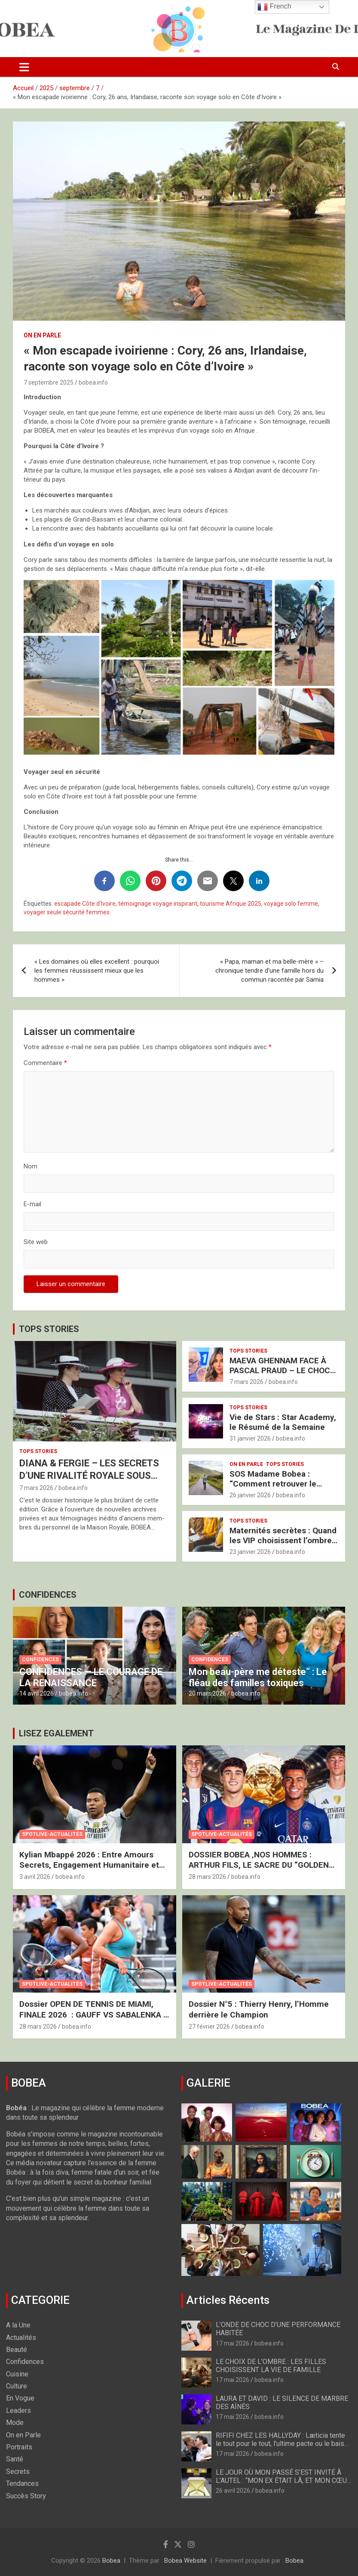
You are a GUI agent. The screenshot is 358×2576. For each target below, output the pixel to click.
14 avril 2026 (36, 1693)
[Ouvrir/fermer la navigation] (24, 67)
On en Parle (42, 335)
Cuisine (17, 2374)
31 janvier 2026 (250, 1438)
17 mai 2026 (232, 2343)
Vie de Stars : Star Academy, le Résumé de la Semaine (282, 1422)
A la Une (18, 2325)
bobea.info (93, 382)
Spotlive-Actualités (52, 1834)
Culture (16, 2386)
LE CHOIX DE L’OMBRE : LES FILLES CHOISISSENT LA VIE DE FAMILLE (271, 2366)
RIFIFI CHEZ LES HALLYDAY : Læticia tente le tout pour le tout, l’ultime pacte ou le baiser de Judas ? (283, 2443)
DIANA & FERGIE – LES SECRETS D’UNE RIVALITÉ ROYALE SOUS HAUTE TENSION (89, 1475)
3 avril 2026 (34, 1876)
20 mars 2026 (207, 1693)
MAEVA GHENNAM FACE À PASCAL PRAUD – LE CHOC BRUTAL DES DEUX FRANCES (283, 1370)
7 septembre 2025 (48, 382)
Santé (14, 2459)
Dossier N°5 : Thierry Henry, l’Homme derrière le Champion (259, 2009)
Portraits (19, 2447)
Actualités (21, 2337)
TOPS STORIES (49, 1329)
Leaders (18, 2410)
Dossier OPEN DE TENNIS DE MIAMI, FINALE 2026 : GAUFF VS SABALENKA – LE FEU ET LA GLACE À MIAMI (93, 2014)
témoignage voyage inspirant (157, 903)
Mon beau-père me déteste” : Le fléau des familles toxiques (258, 1677)
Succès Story (26, 2496)
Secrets (18, 2471)
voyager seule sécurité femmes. (67, 912)
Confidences (40, 1660)
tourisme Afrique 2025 (230, 903)
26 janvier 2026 (250, 1495)
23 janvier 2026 (250, 1551)
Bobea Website (185, 2560)
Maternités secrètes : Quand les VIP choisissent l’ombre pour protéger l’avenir (283, 1540)
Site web (36, 1242)
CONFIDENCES (47, 1595)
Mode (15, 2422)
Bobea (111, 2560)
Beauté (16, 2349)
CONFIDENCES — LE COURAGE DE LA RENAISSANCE (90, 1677)
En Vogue (20, 2398)
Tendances (22, 2483)
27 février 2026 (209, 2026)
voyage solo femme (291, 903)
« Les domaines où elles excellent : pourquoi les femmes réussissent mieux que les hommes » (96, 970)
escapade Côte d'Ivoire (85, 903)
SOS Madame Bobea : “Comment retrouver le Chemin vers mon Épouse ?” (282, 1484)
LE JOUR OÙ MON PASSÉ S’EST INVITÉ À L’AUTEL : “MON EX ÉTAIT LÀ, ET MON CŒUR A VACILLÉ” (283, 2480)
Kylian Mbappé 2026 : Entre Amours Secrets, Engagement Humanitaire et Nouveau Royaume (89, 1865)
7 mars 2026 (36, 1487)
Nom (30, 1166)
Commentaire (45, 1063)
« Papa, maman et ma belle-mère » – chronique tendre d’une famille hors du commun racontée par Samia (269, 970)
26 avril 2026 (233, 2490)
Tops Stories (38, 1451)
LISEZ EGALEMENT (56, 1733)
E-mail (32, 1204)
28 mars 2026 (207, 1876)
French (274, 7)
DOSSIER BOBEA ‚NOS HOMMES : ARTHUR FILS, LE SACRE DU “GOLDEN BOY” (259, 1865)
